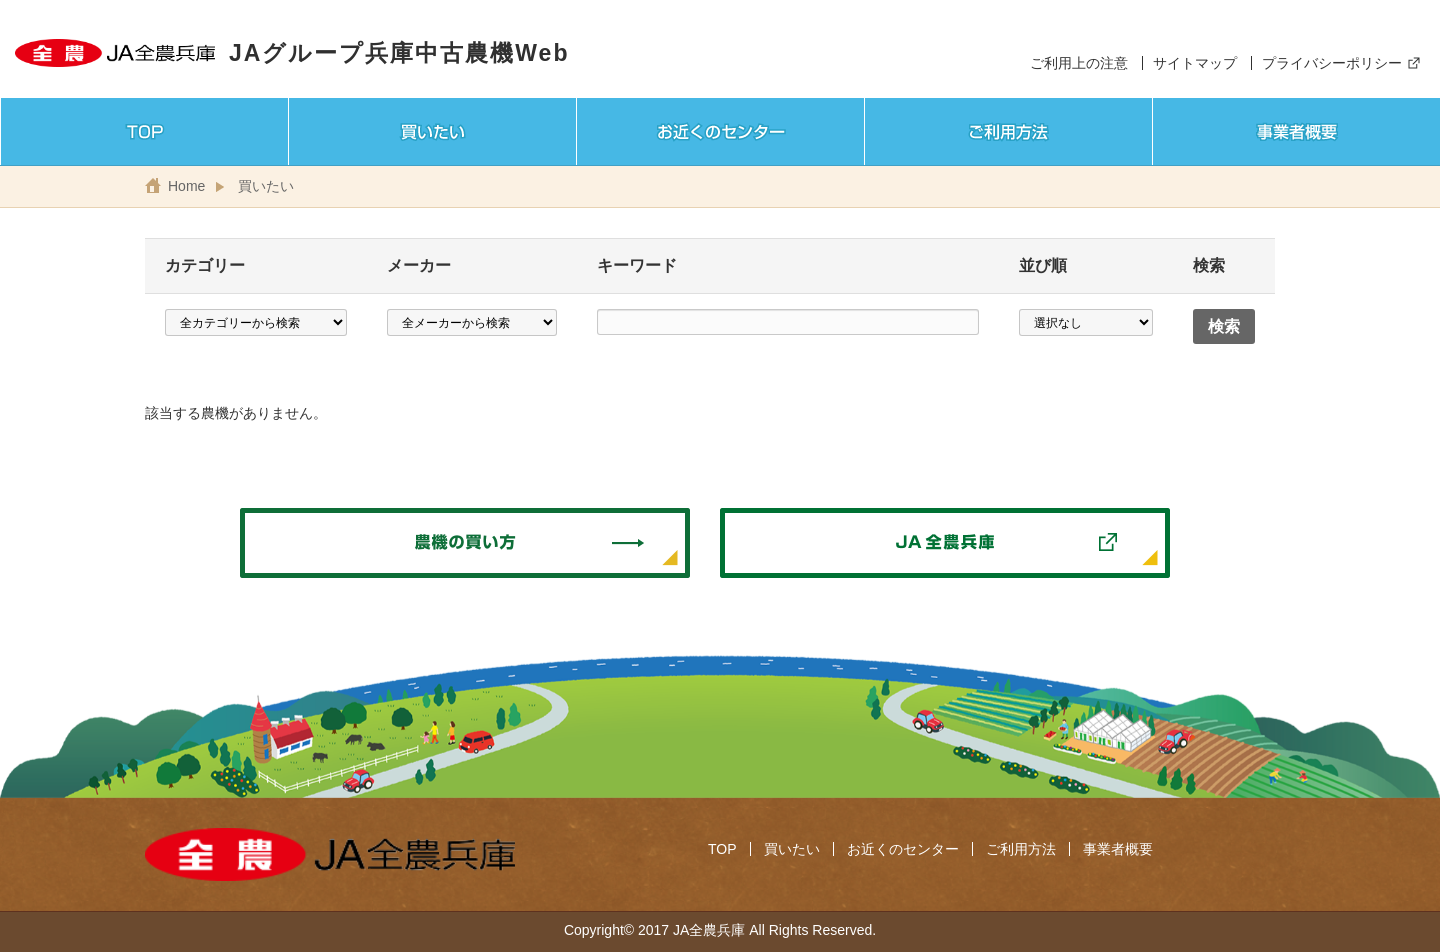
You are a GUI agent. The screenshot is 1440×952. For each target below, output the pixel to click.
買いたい (266, 186)
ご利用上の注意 (1079, 63)
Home (186, 186)
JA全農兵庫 (945, 543)
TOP (722, 849)
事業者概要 (1118, 849)
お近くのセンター (903, 849)
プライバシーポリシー (1332, 63)
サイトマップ (1195, 63)
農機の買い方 (465, 543)
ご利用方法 (1021, 849)
